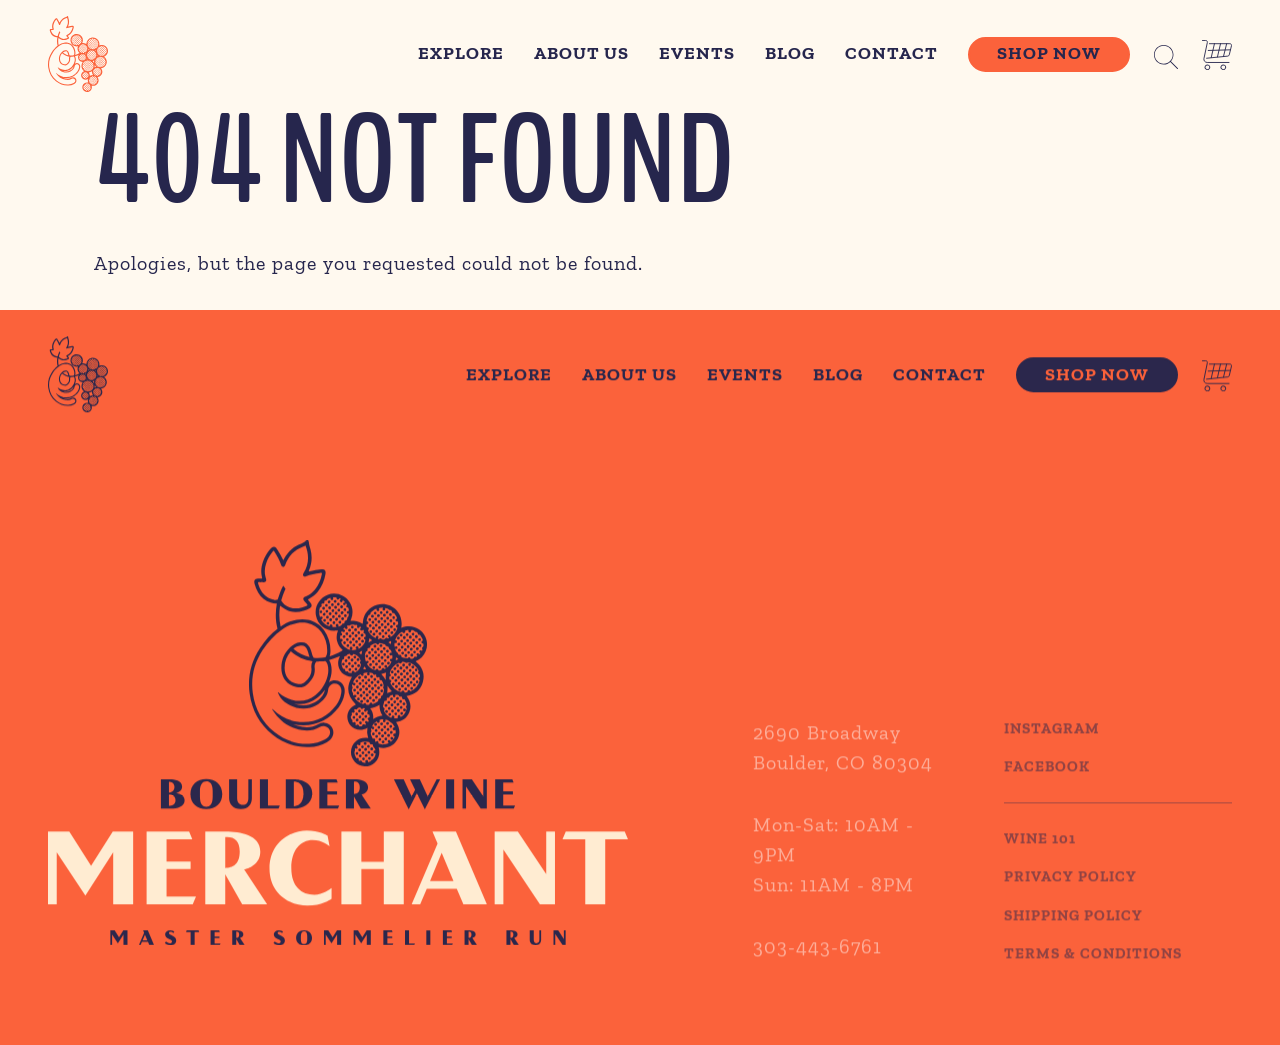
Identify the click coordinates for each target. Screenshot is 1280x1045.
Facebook (1047, 781)
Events (697, 53)
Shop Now (1049, 53)
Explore (461, 53)
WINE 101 (1040, 853)
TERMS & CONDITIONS (1093, 968)
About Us (581, 53)
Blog (790, 53)
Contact (891, 53)
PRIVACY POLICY (1070, 891)
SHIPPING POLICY (1073, 930)
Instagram (1052, 743)
